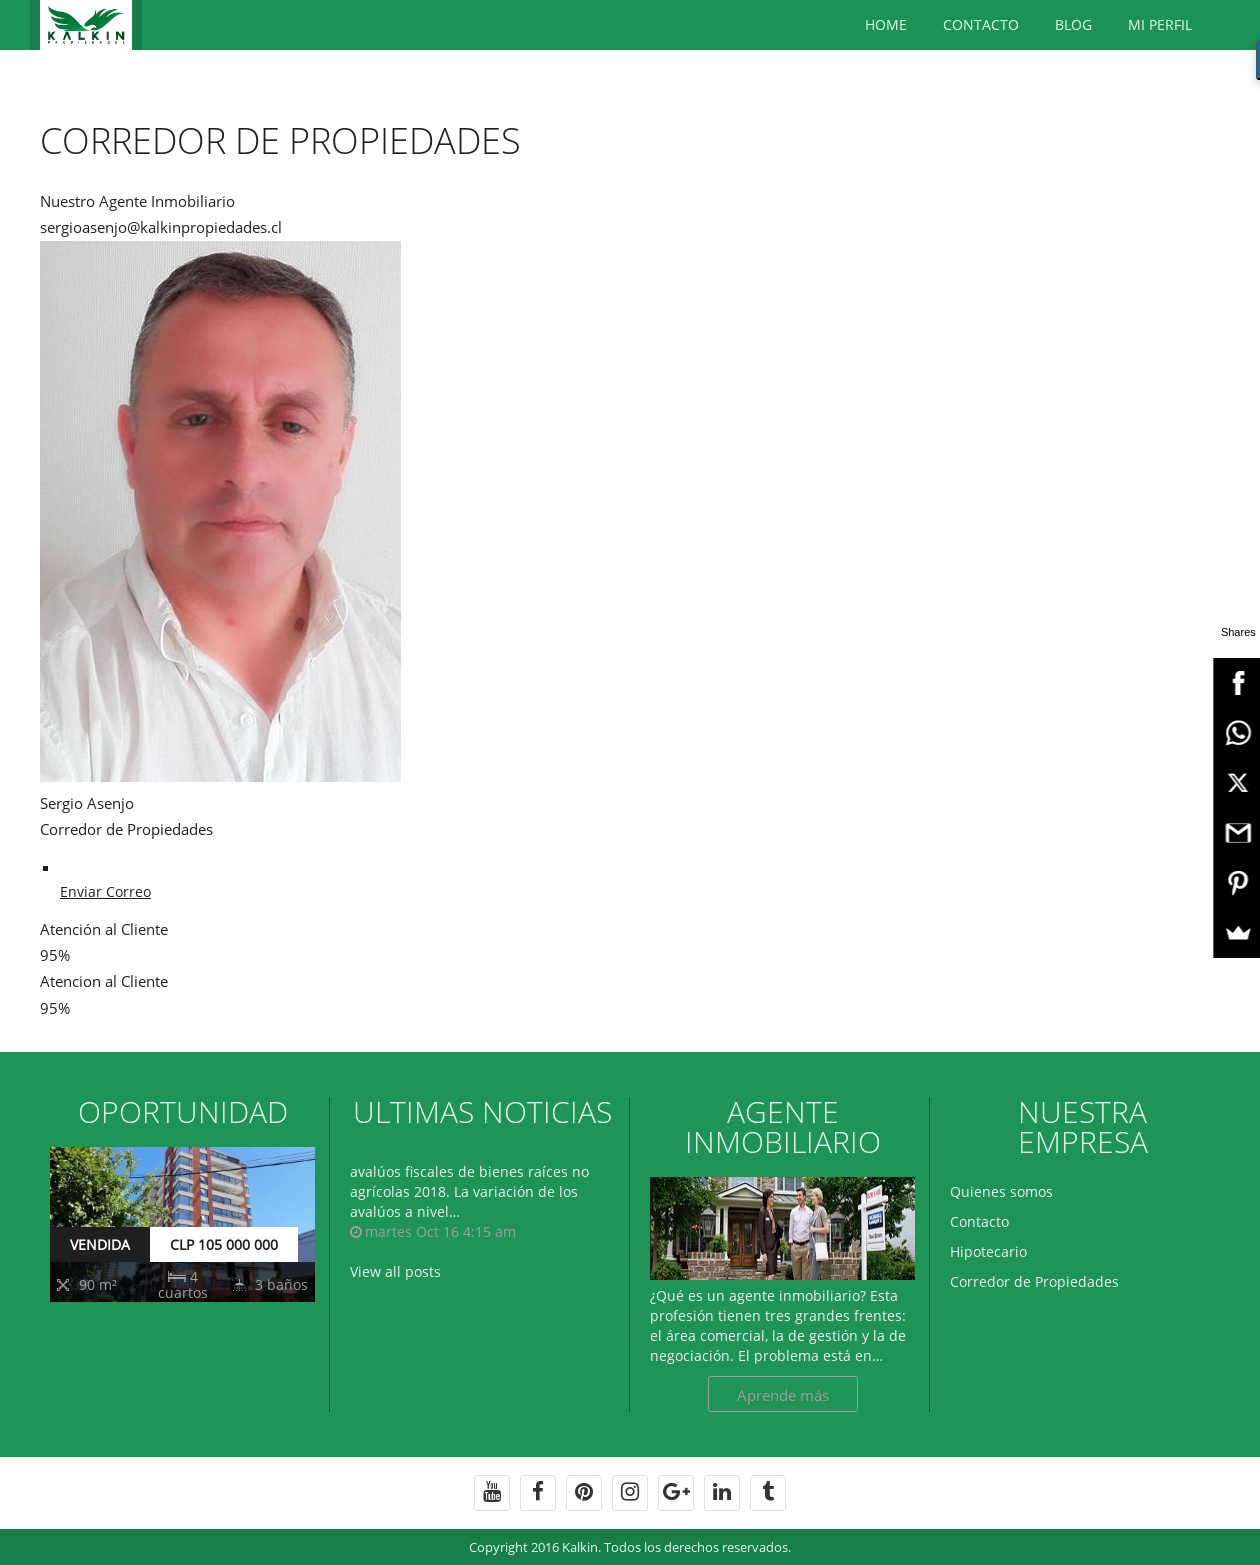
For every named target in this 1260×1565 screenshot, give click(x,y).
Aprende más (783, 1395)
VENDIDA (100, 1244)
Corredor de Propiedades (1034, 1281)
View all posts (395, 1271)
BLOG (1073, 24)
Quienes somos (1001, 1191)
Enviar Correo (105, 891)
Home (886, 24)
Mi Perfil (1160, 24)
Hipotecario (988, 1251)
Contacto (981, 24)
